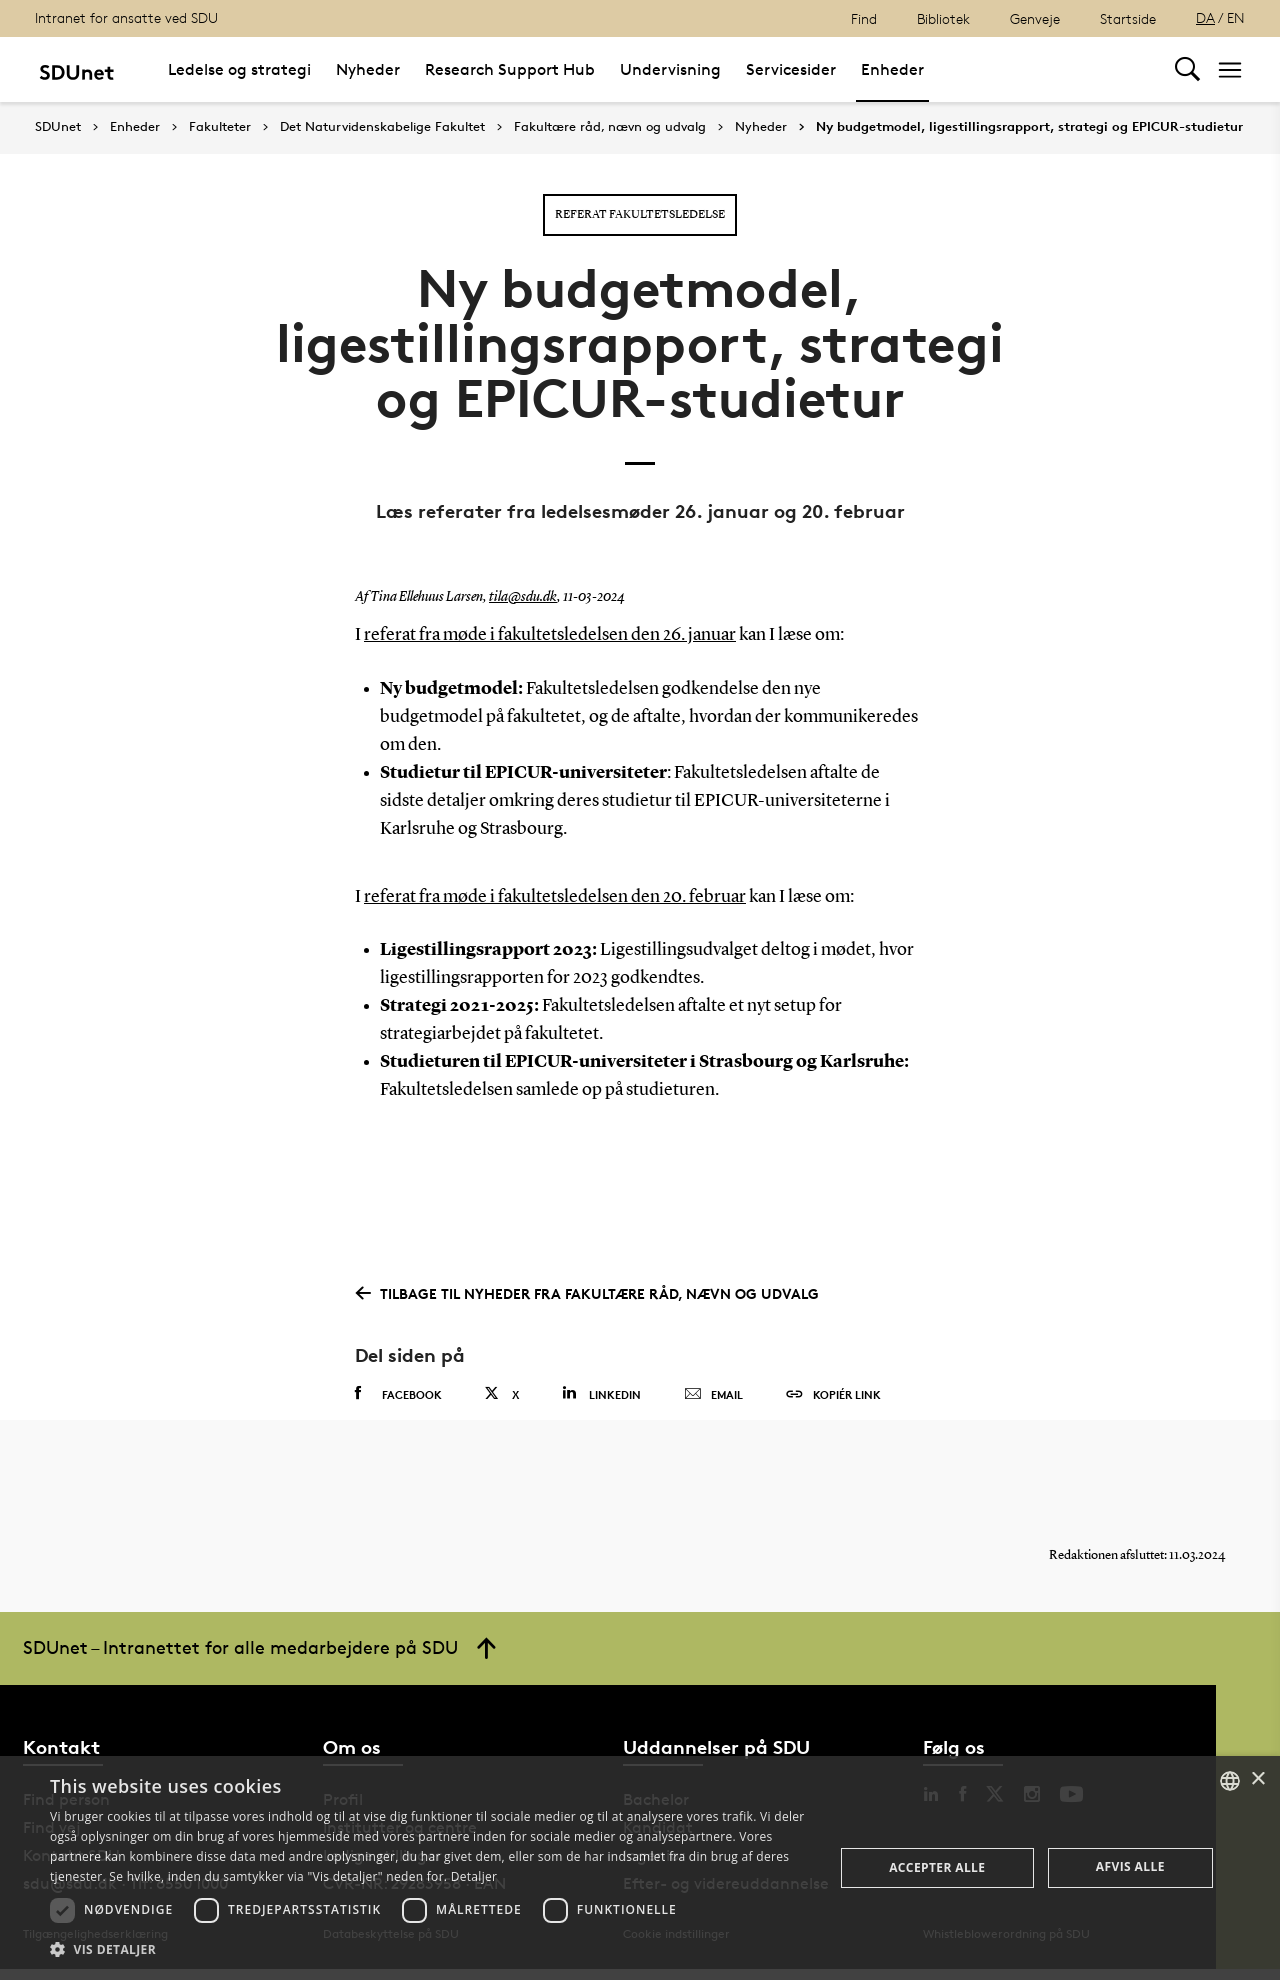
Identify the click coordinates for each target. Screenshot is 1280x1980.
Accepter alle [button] (937, 1867)
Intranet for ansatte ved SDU (126, 17)
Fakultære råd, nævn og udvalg (610, 127)
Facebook (398, 1393)
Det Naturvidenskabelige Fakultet (382, 127)
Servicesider (791, 69)
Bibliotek (943, 18)
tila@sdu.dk (523, 597)
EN (1236, 17)
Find (864, 18)
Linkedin (601, 1392)
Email (713, 1394)
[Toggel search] (1187, 69)
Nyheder (368, 69)
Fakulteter (220, 127)
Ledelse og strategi (239, 69)
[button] (430, 1950)
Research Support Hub (510, 69)
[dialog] (640, 1868)
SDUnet (58, 126)
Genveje (1035, 18)
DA (1205, 17)
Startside (1128, 18)
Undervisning (670, 69)
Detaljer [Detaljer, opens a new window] (474, 1876)
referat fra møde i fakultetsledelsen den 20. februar (555, 896)
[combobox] (1230, 1781)
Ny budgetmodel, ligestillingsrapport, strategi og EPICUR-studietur (1029, 127)
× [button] (1257, 1779)
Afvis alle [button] (1130, 1866)
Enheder (892, 69)
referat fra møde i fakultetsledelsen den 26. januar (550, 635)
